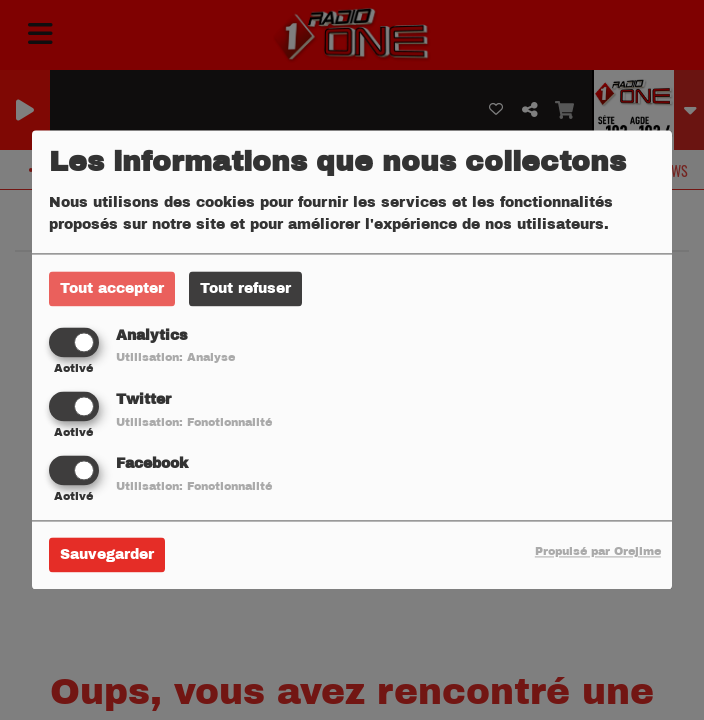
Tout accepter (112, 288)
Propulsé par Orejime (598, 552)
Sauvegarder (107, 555)
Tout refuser (245, 288)
